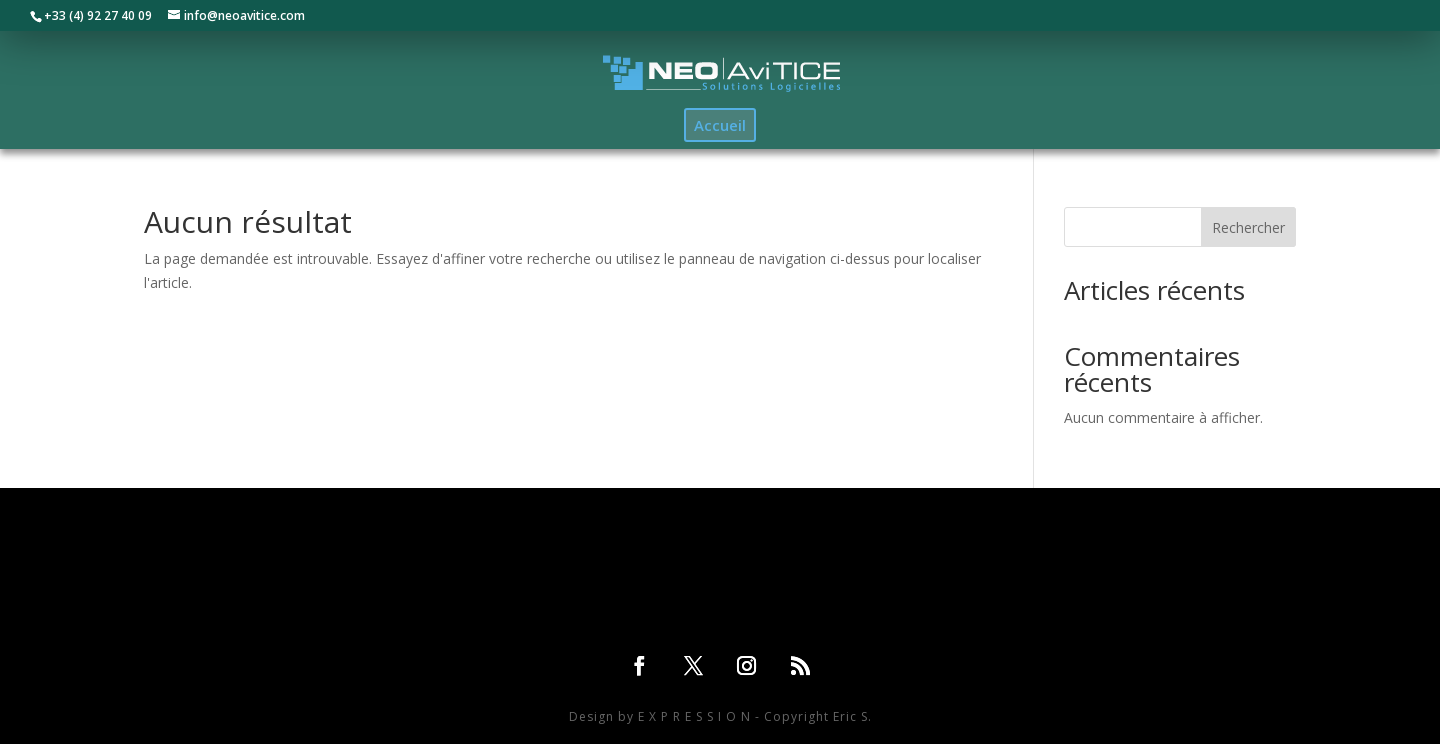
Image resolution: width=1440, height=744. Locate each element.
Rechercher (1248, 227)
